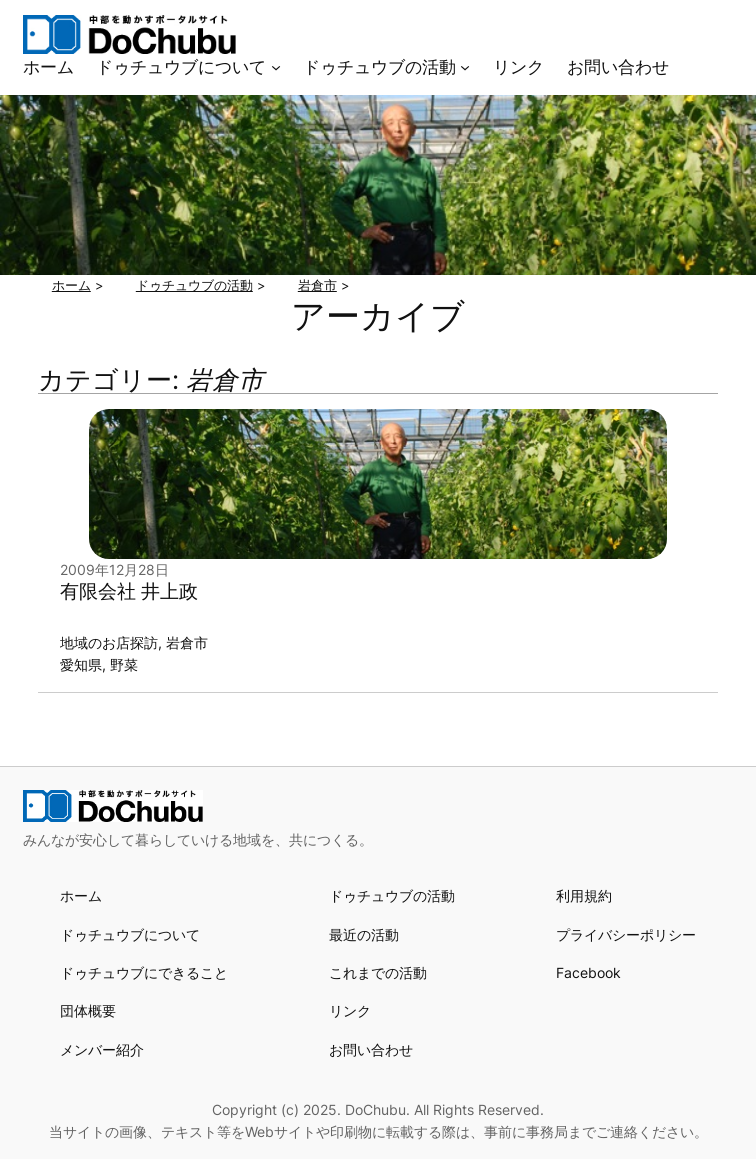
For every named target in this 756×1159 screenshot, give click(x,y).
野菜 (124, 664)
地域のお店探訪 (109, 642)
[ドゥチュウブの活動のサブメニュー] (465, 67)
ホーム (81, 895)
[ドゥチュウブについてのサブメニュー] (276, 67)
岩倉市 (187, 642)
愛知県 (81, 664)
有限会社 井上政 (129, 591)
